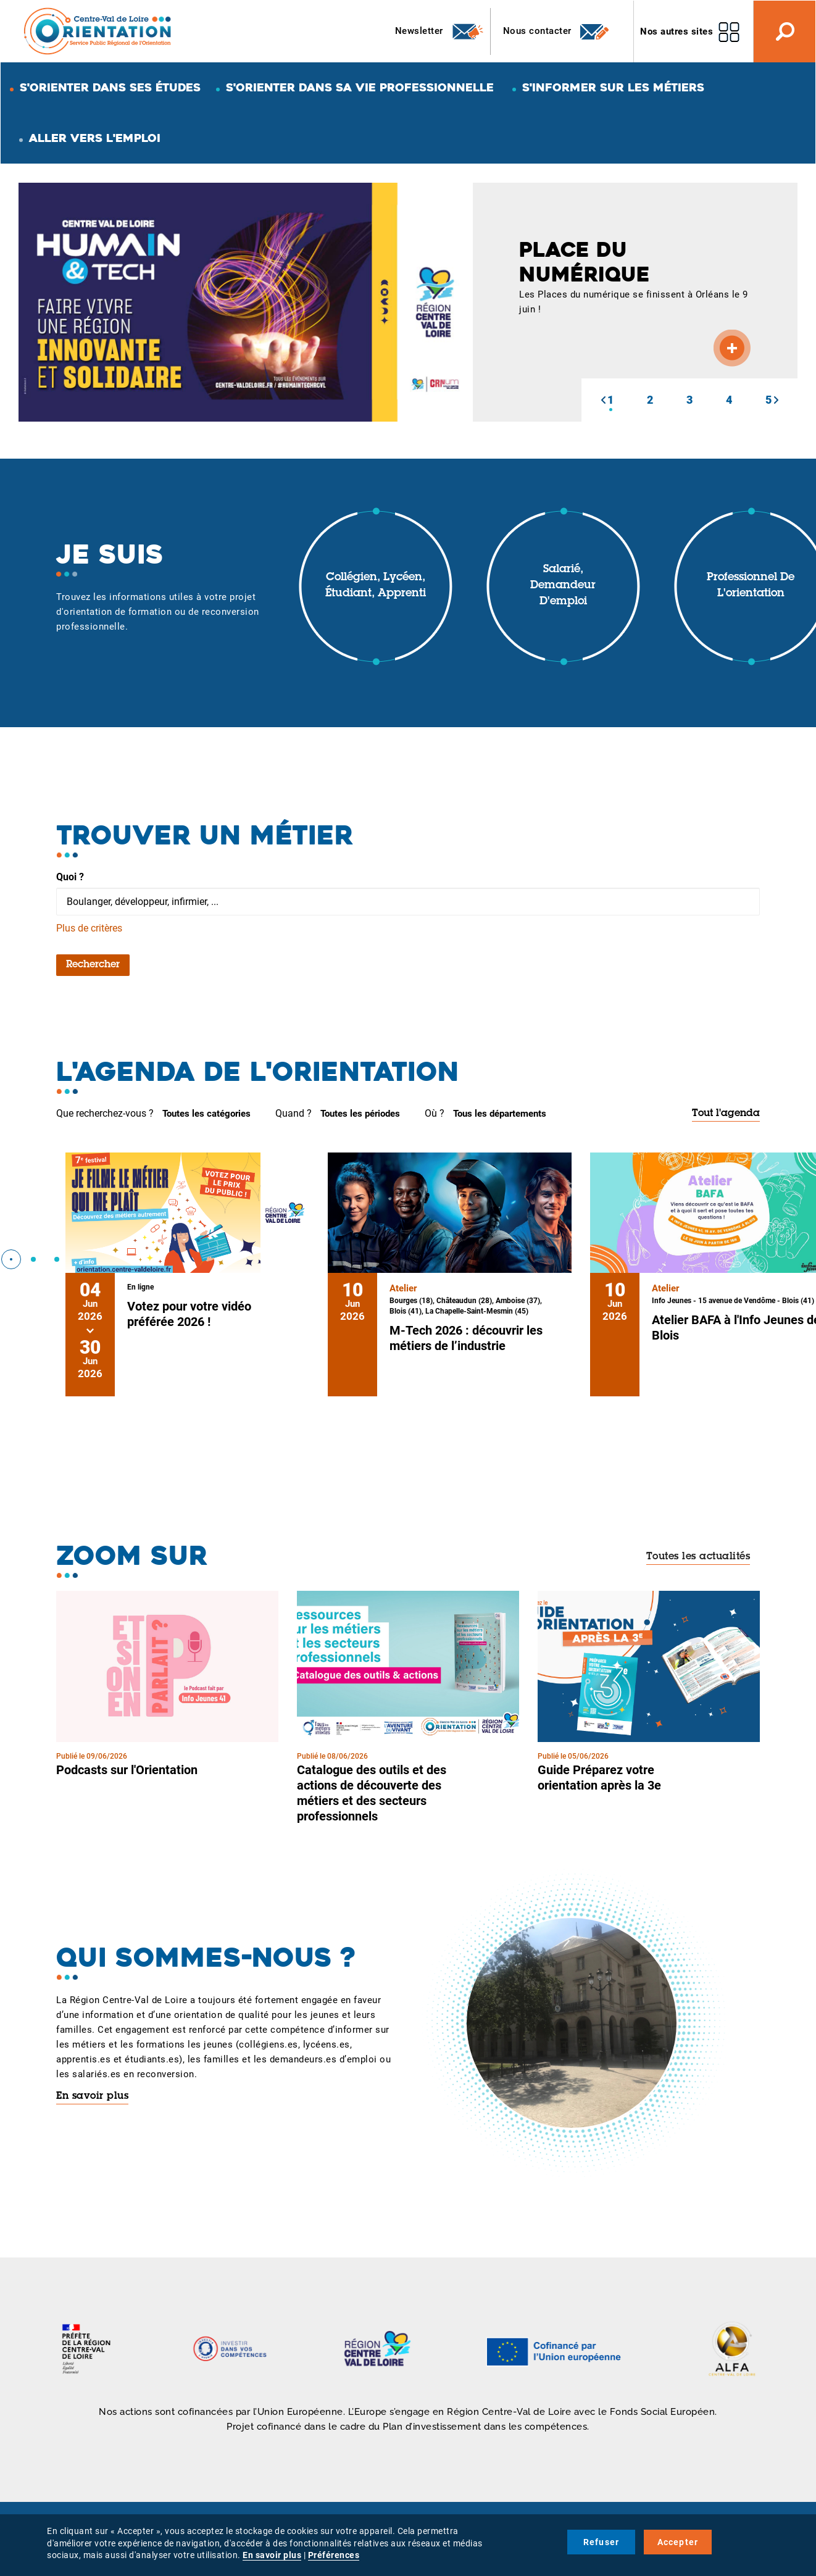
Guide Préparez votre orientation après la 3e (599, 1777)
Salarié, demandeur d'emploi (563, 585)
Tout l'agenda (726, 1114)
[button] (603, 400)
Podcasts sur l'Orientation (127, 1769)
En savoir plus (92, 2096)
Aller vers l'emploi (94, 138)
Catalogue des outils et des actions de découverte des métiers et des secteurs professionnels (371, 1793)
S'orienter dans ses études (110, 87)
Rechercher (93, 965)
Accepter (678, 2542)
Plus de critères (89, 928)
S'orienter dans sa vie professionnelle (360, 87)
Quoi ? (70, 877)
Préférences (334, 2555)
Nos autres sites (676, 31)
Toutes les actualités (698, 1557)
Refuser (601, 2542)
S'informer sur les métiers (613, 87)
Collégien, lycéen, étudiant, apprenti (375, 585)
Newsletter (440, 31)
